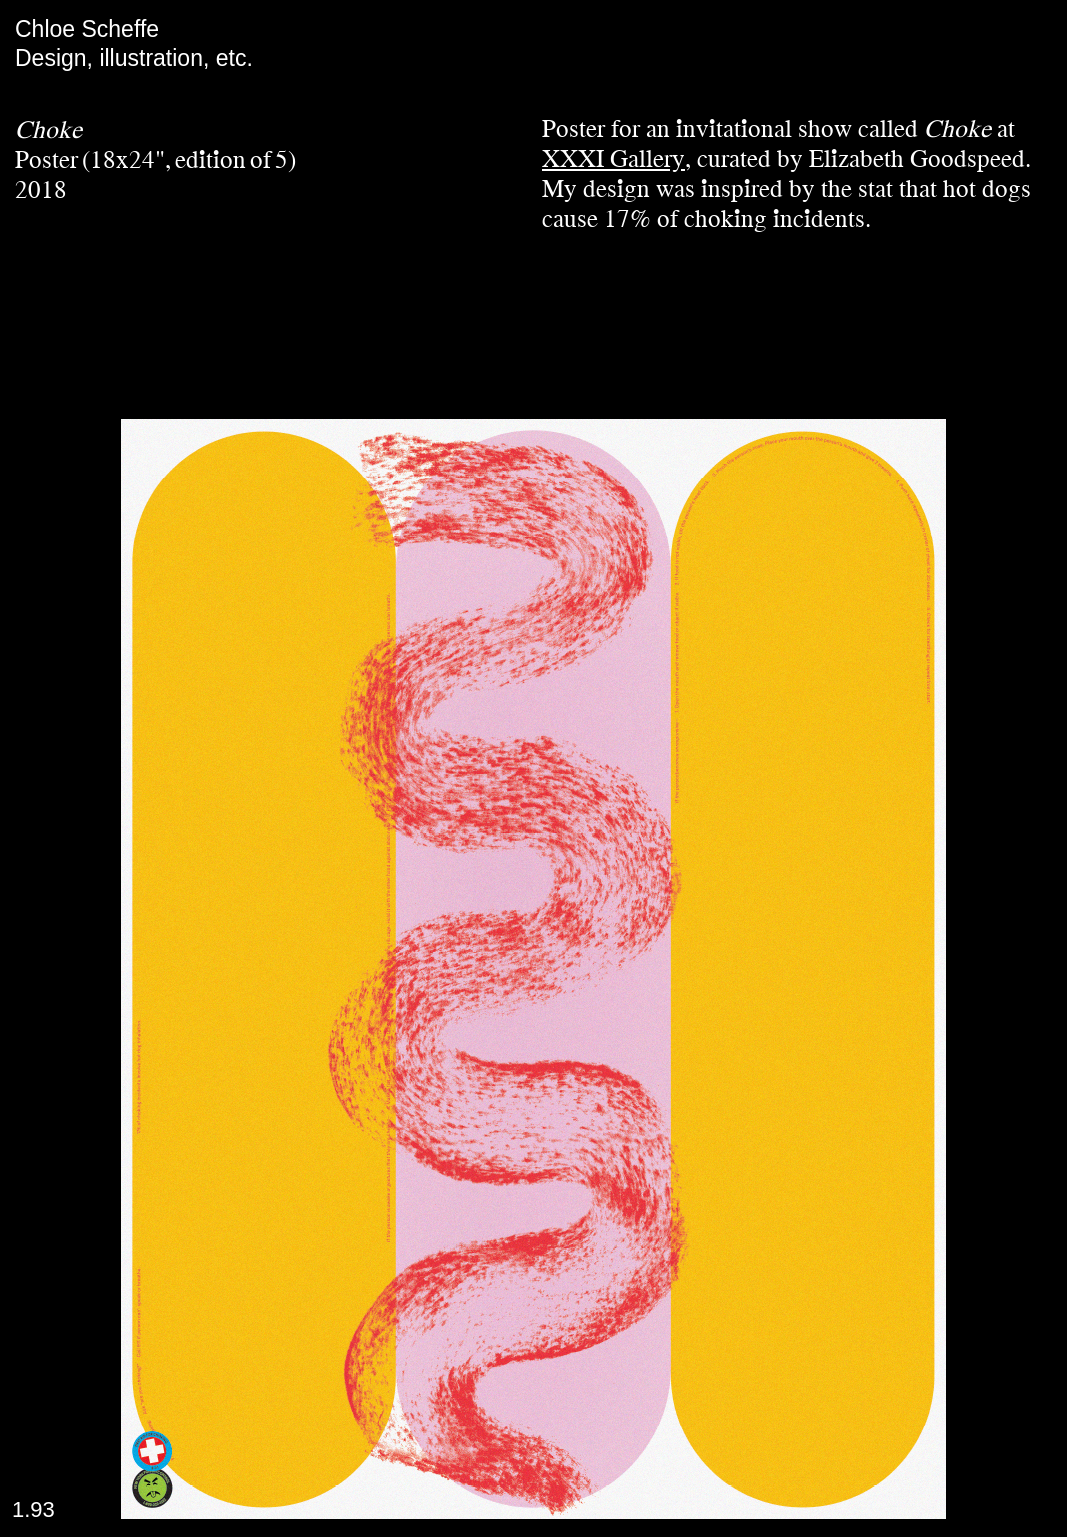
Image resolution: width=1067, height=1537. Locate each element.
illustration (151, 58)
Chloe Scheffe (87, 29)
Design (51, 58)
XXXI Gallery (613, 159)
